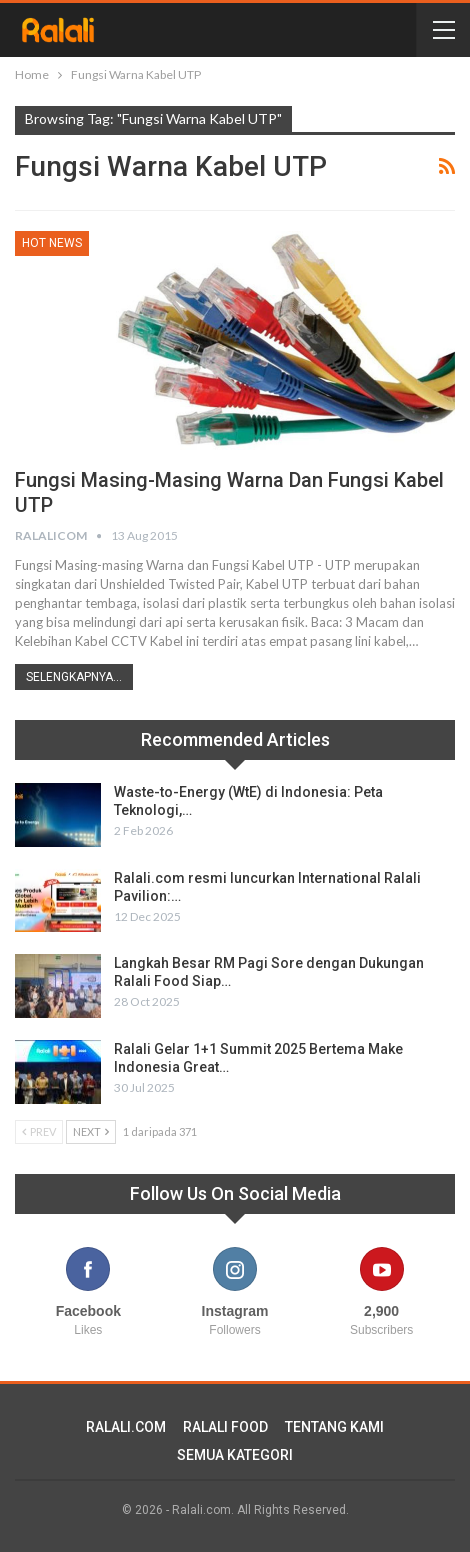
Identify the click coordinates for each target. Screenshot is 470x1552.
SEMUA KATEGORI (235, 1455)
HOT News (52, 243)
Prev (39, 1131)
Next (91, 1131)
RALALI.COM (126, 1427)
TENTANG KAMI (334, 1427)
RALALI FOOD (225, 1427)
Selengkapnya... (74, 677)
